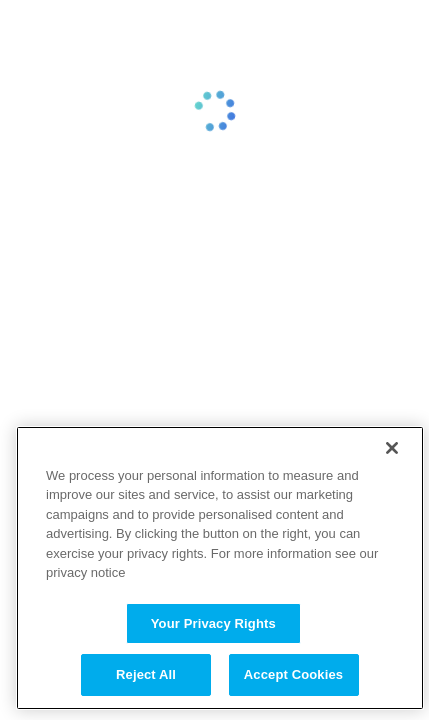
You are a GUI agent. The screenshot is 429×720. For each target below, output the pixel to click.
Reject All (146, 674)
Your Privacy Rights (213, 623)
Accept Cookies (293, 674)
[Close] (392, 448)
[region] (220, 568)
